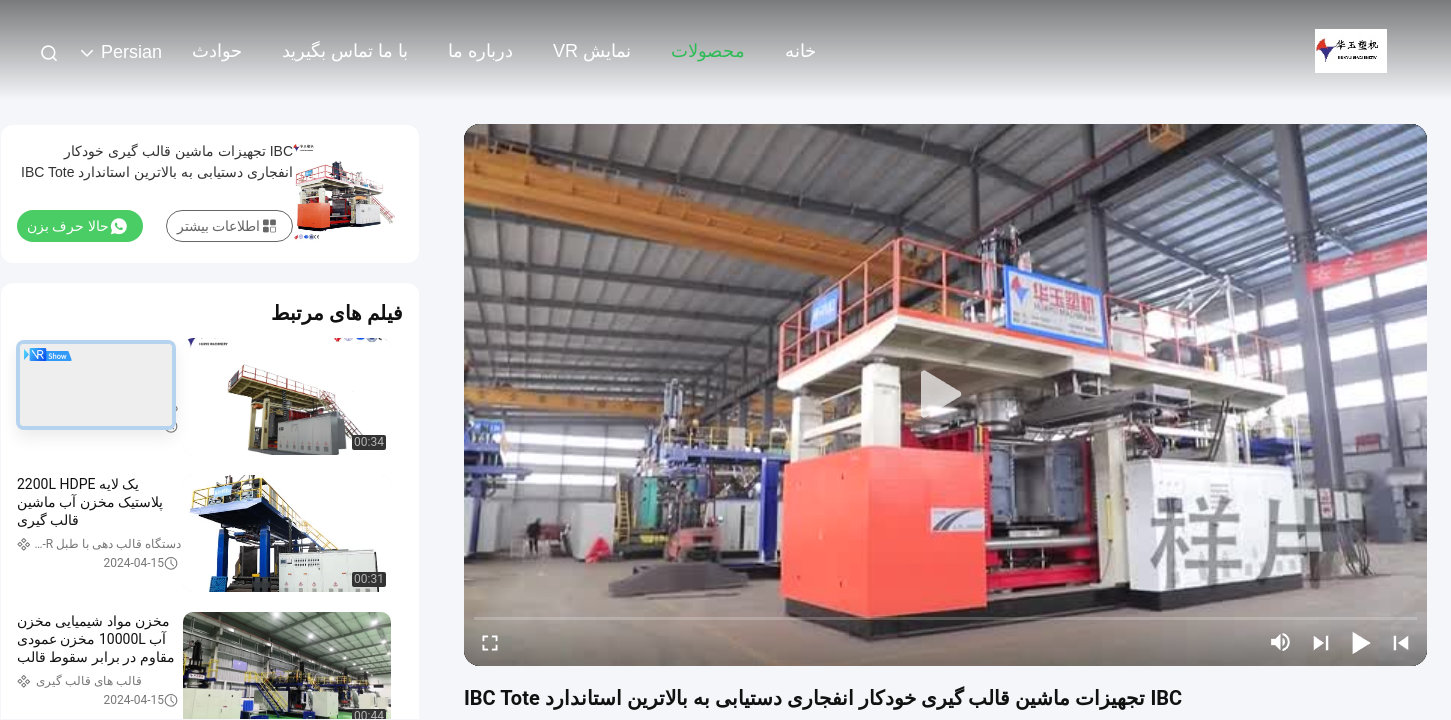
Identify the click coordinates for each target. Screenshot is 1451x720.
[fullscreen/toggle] (490, 642)
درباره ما (480, 51)
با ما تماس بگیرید (345, 51)
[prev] (1401, 642)
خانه (800, 51)
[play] (946, 395)
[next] (1321, 642)
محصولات (708, 51)
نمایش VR (592, 51)
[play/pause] (1361, 642)
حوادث (217, 51)
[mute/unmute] (1281, 642)
